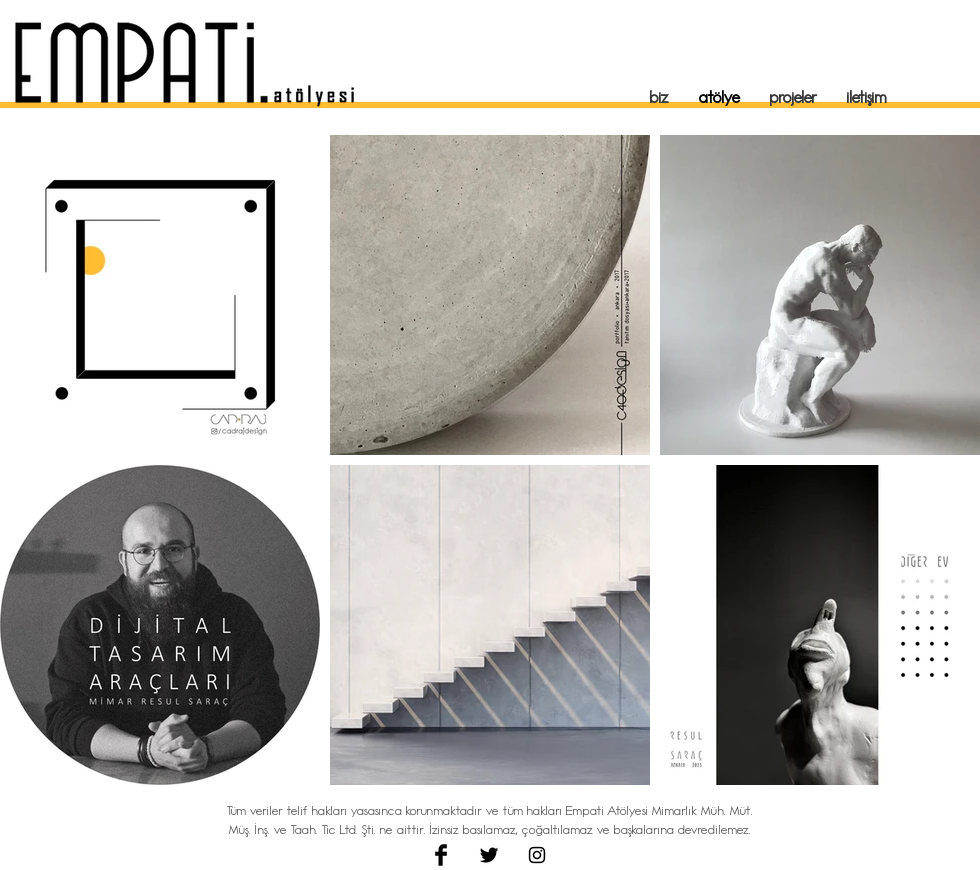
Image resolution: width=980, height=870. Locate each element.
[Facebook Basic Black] (441, 855)
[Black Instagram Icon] (537, 855)
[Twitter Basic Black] (489, 855)
